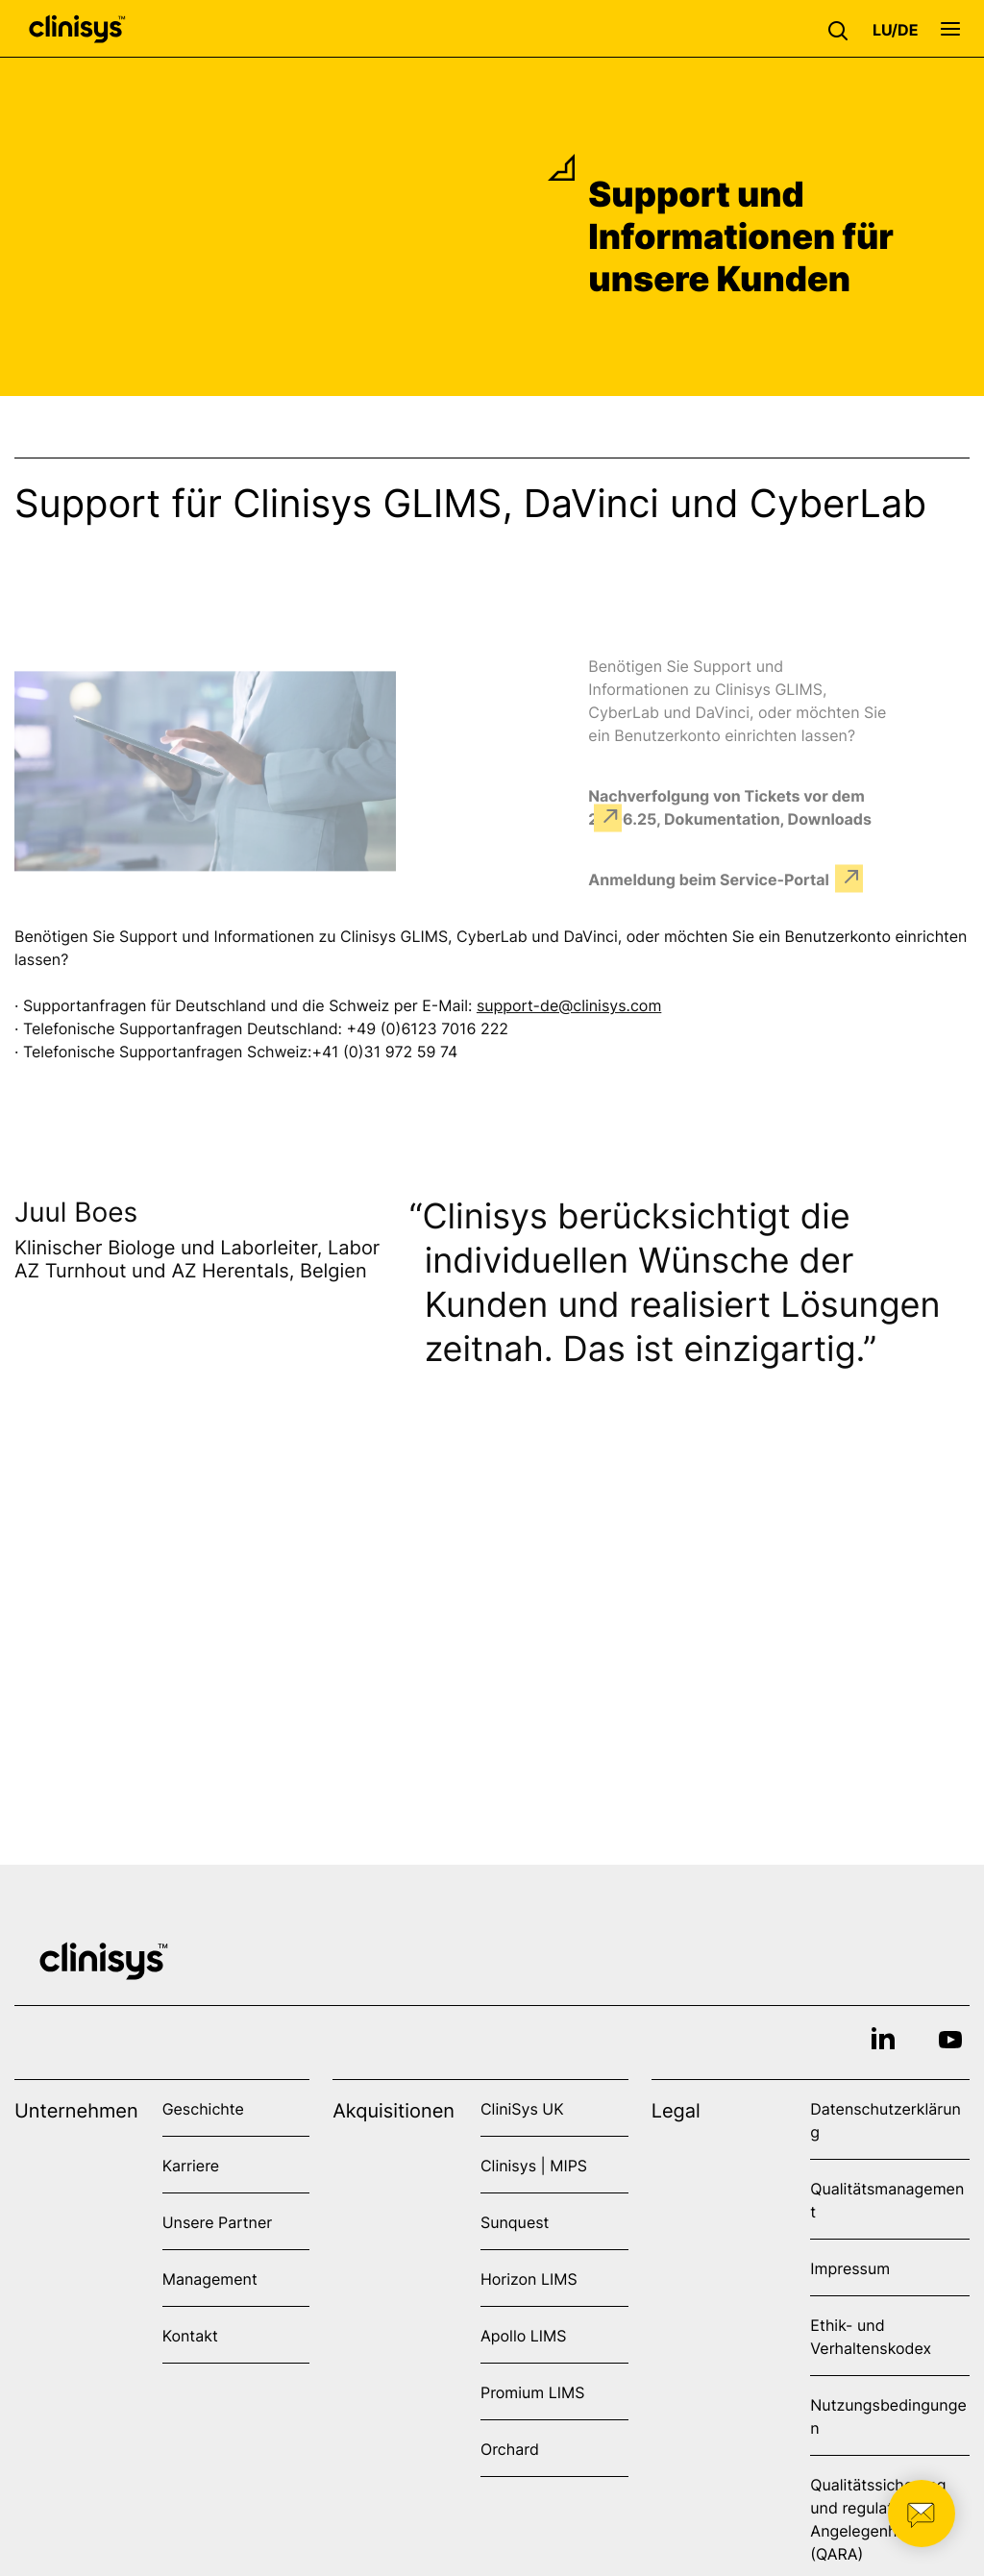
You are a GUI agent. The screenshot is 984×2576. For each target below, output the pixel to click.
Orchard (509, 2449)
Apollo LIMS (523, 2335)
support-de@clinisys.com (569, 1008)
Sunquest (514, 2222)
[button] (842, 29)
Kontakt (190, 2335)
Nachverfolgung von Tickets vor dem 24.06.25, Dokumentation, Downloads (730, 806)
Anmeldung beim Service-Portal (708, 878)
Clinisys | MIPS (533, 2165)
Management (210, 2279)
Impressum (850, 2268)
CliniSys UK (522, 2108)
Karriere (190, 2165)
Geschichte (203, 2108)
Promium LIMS (532, 2392)
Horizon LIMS (529, 2279)
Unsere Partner (217, 2222)
